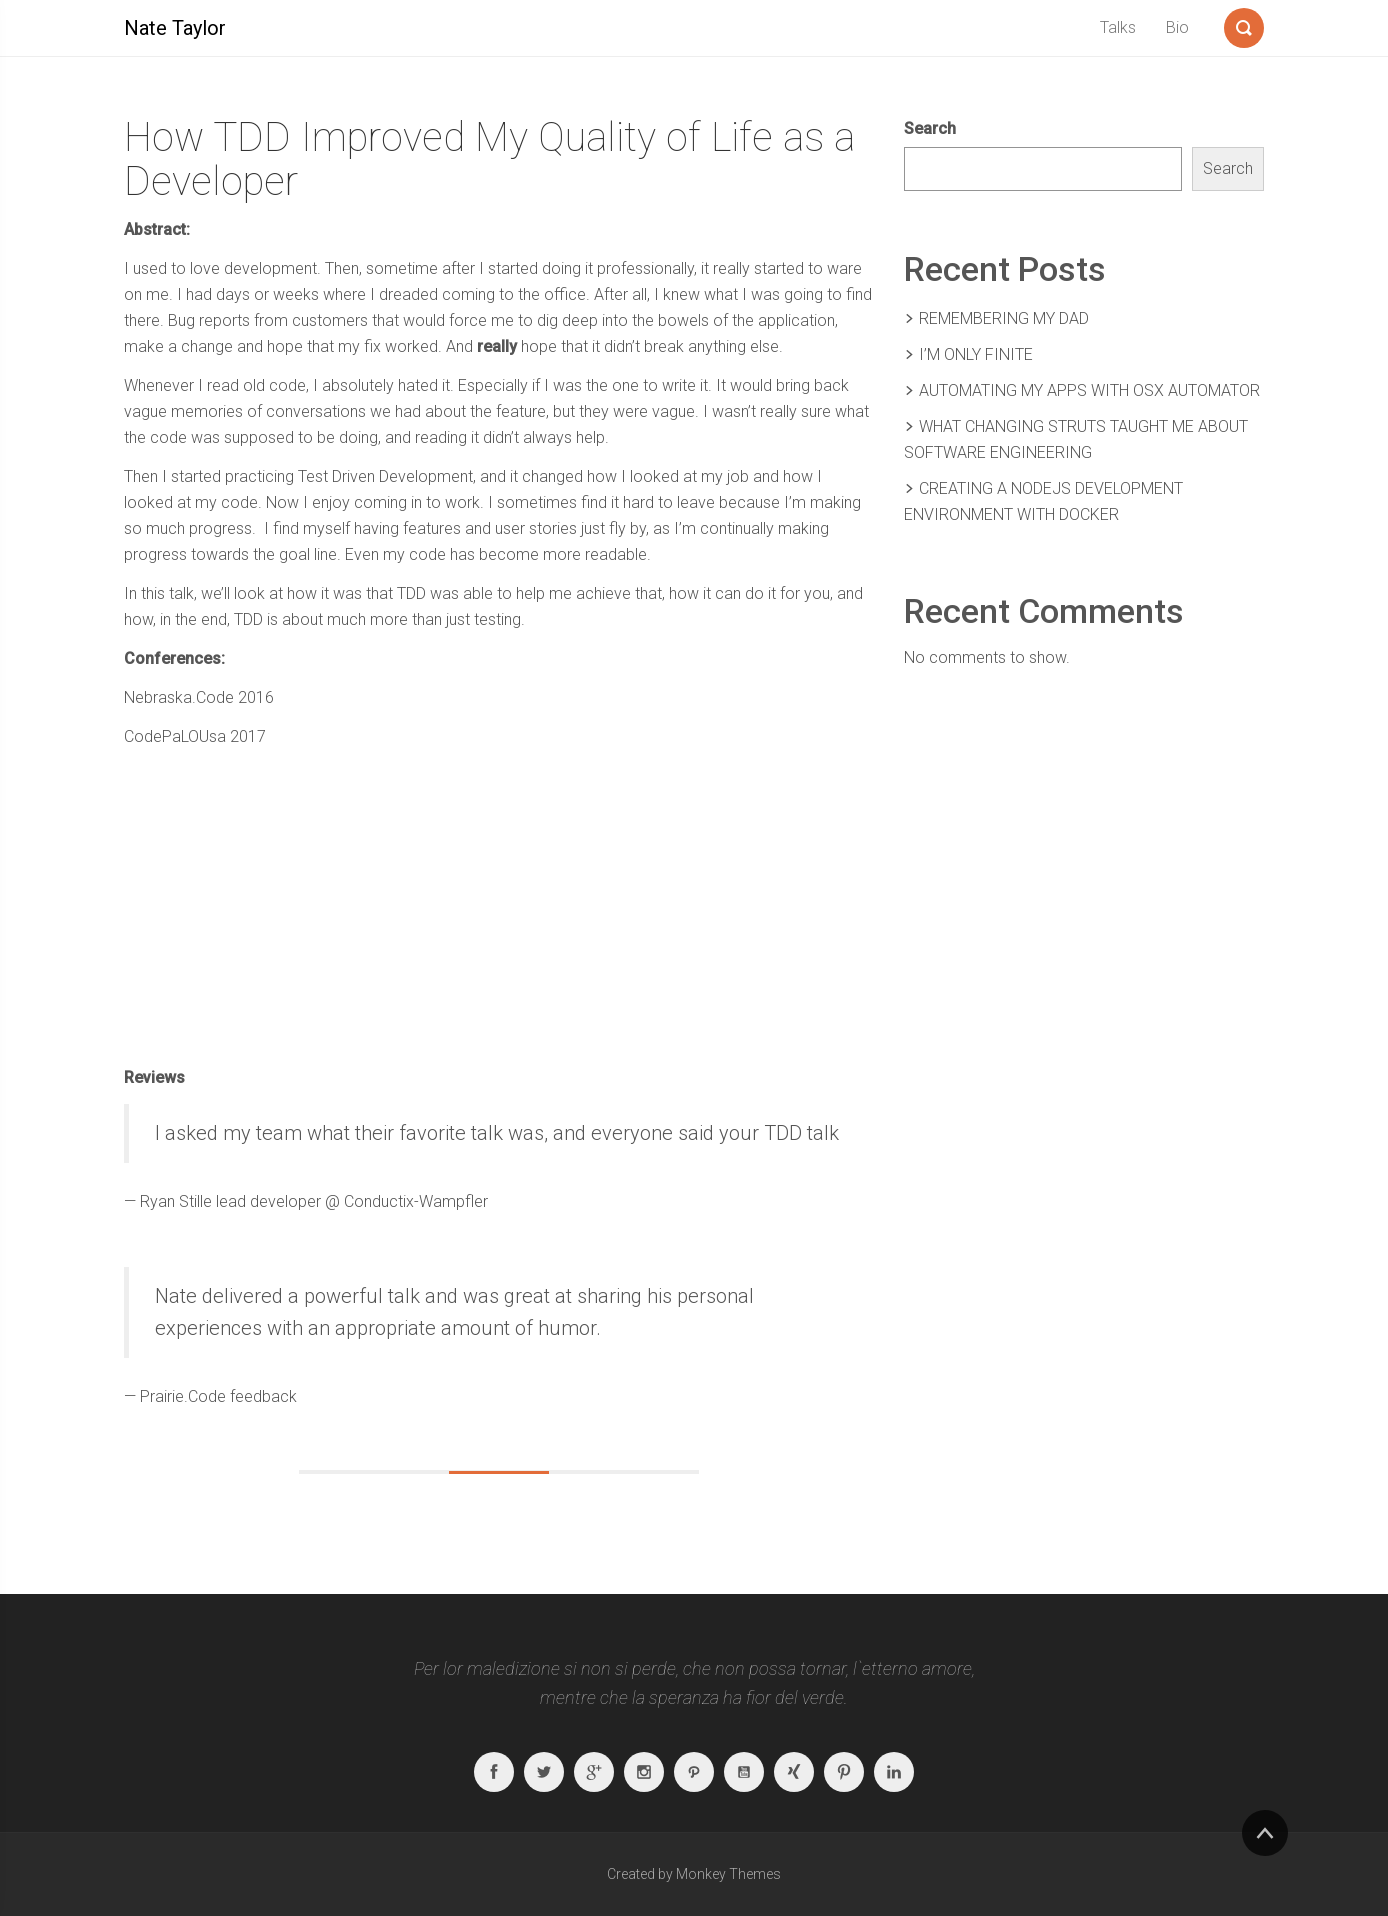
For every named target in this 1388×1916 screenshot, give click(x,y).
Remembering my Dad (1004, 318)
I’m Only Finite (976, 354)
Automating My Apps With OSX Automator (1089, 390)
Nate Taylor (175, 28)
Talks (1118, 27)
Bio (1177, 27)
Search (930, 128)
